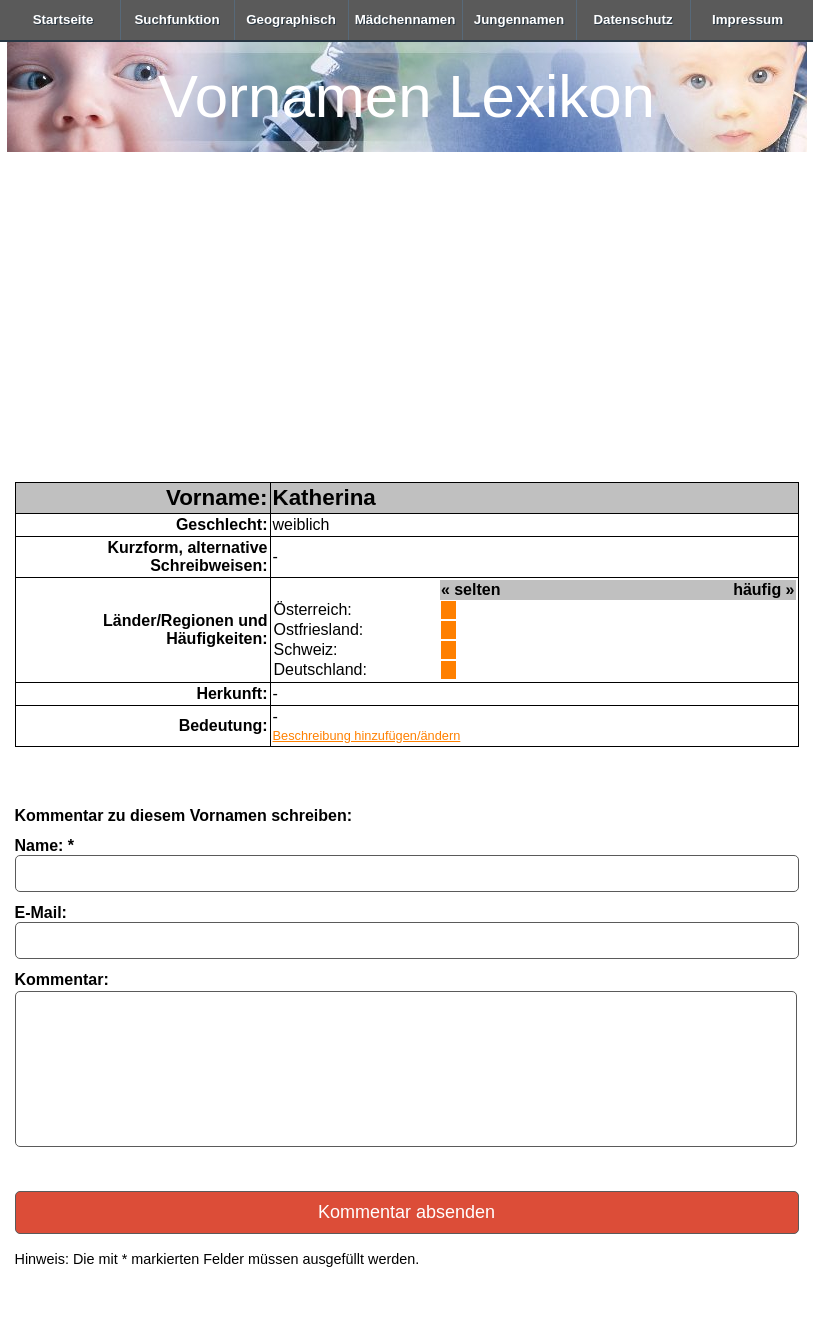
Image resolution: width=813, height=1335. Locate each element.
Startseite (63, 19)
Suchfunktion (176, 19)
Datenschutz (632, 19)
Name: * (45, 845)
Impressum (747, 19)
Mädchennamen (405, 19)
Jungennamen (519, 19)
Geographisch (291, 19)
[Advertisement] (407, 332)
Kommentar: (62, 979)
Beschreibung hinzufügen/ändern (367, 735)
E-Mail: (41, 912)
